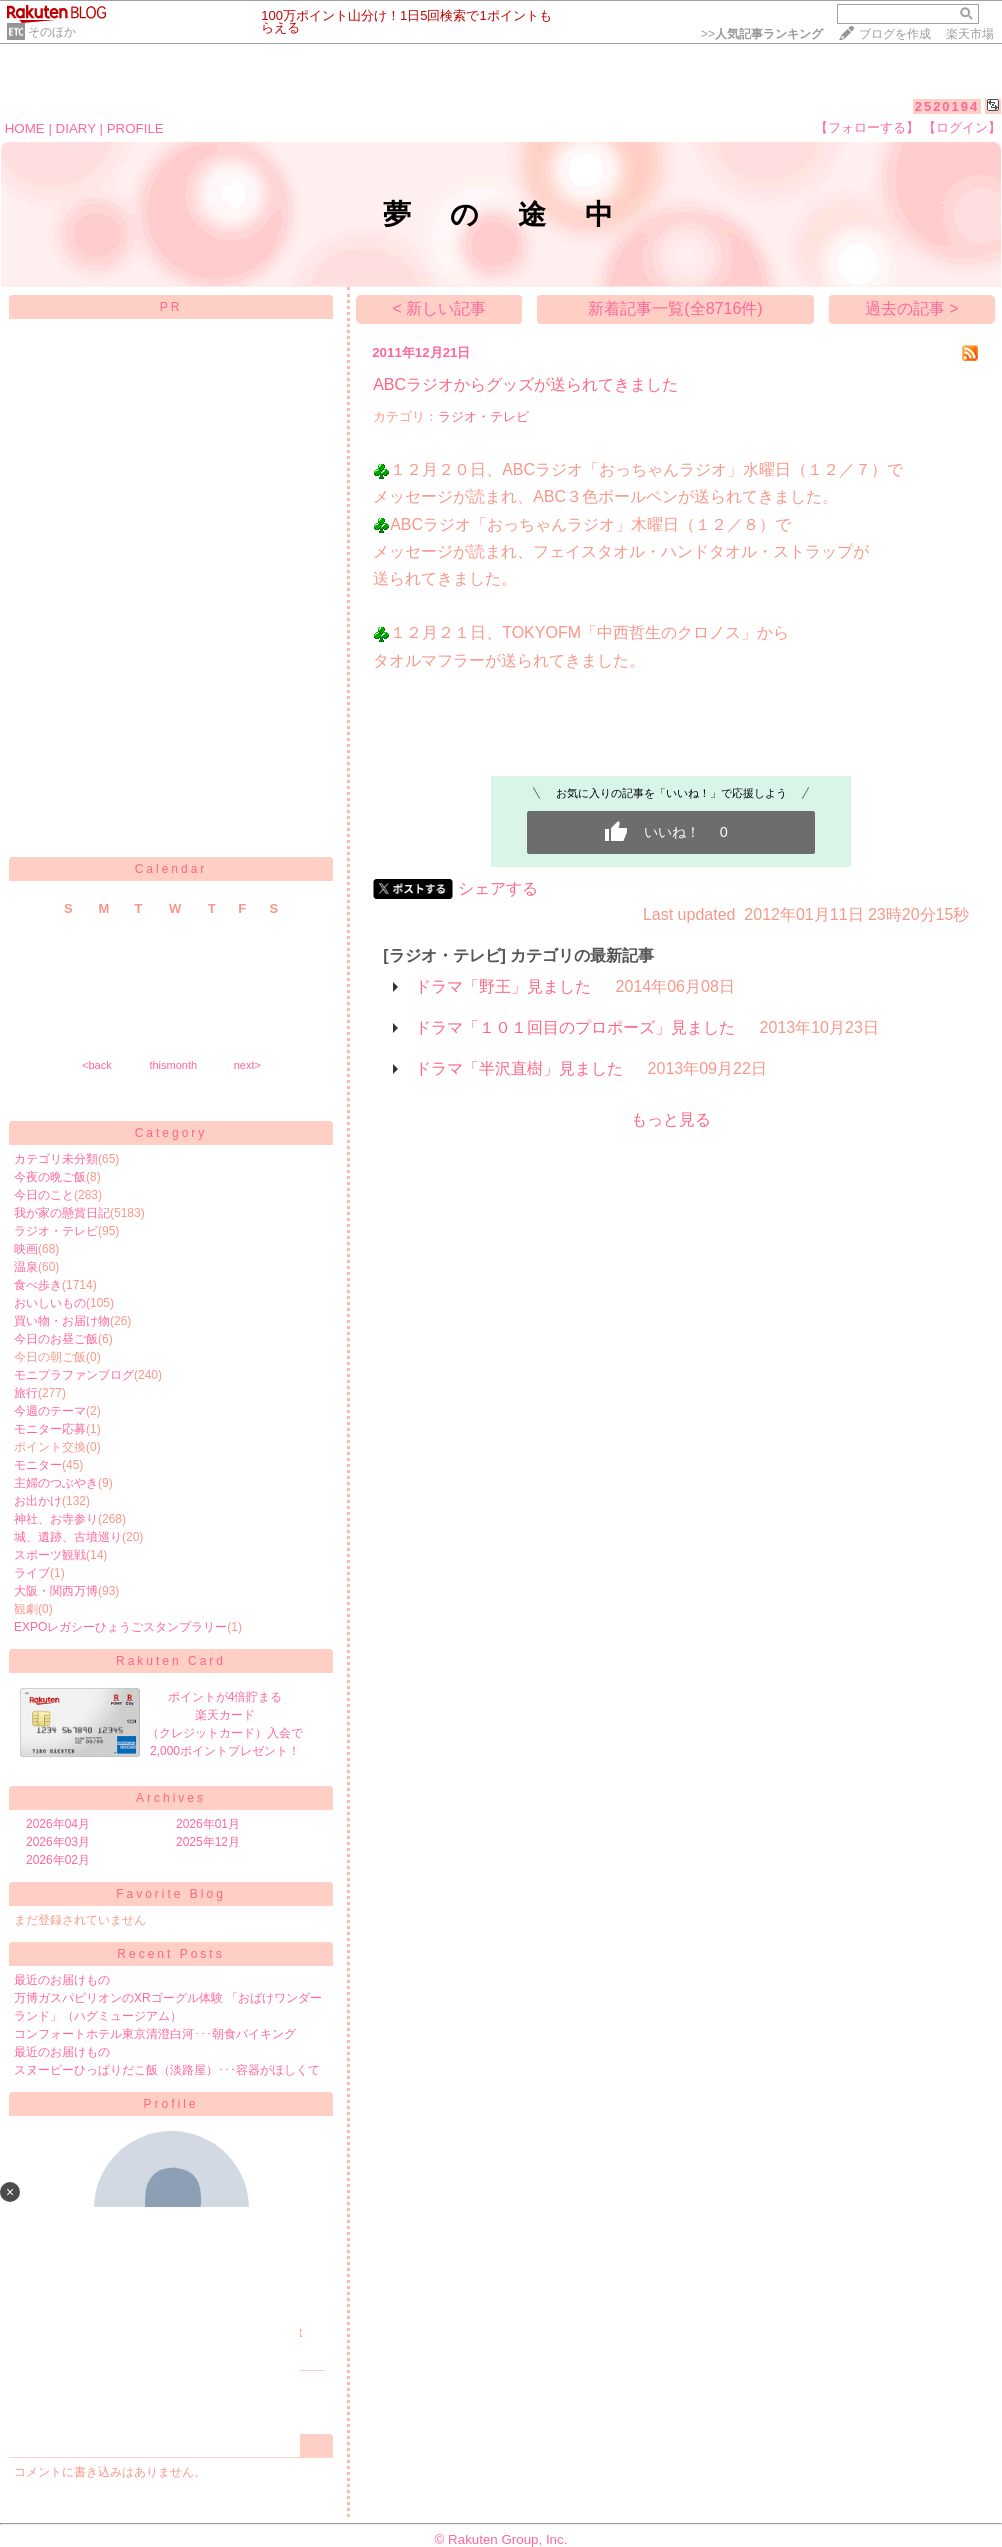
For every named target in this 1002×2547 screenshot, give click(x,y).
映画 (26, 1249)
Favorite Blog (171, 1894)
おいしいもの (50, 1303)
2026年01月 (208, 1824)
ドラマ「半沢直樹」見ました (519, 1068)
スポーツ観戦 (50, 1555)
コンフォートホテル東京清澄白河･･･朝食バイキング (155, 2034)
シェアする (498, 888)
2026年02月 (58, 1860)
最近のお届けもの (62, 1980)
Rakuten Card (171, 1661)
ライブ (32, 1573)
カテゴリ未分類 (56, 1159)
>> (762, 34)
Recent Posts (170, 1954)
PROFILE (135, 128)
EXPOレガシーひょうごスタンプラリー (120, 1627)
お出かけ (38, 1501)
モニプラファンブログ (74, 1375)
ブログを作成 (895, 34)
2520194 (947, 106)
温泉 (26, 1267)
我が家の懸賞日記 (62, 1213)
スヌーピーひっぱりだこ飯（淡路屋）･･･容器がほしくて (167, 2070)
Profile (170, 2104)
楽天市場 (970, 34)
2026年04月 (58, 1824)
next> (247, 1065)
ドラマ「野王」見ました (503, 986)
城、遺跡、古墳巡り (68, 1537)
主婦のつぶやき (56, 1483)
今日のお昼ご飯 (56, 1339)
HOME (25, 128)
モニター (38, 1465)
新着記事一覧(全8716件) (675, 308)
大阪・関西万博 (56, 1591)
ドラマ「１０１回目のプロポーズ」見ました (575, 1027)
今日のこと (44, 1195)
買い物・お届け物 (62, 1321)
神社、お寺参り (56, 1519)
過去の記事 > (912, 308)
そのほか (52, 32)
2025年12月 (208, 1842)
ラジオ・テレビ (56, 1231)
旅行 (26, 1393)
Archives (171, 1798)
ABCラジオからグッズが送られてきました (525, 384)
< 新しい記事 (439, 308)
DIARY (76, 128)
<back (97, 1065)
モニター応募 (50, 1429)
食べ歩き (38, 1285)
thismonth (173, 1065)
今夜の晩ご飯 (50, 1177)
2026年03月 (58, 1842)
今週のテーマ (50, 1411)
